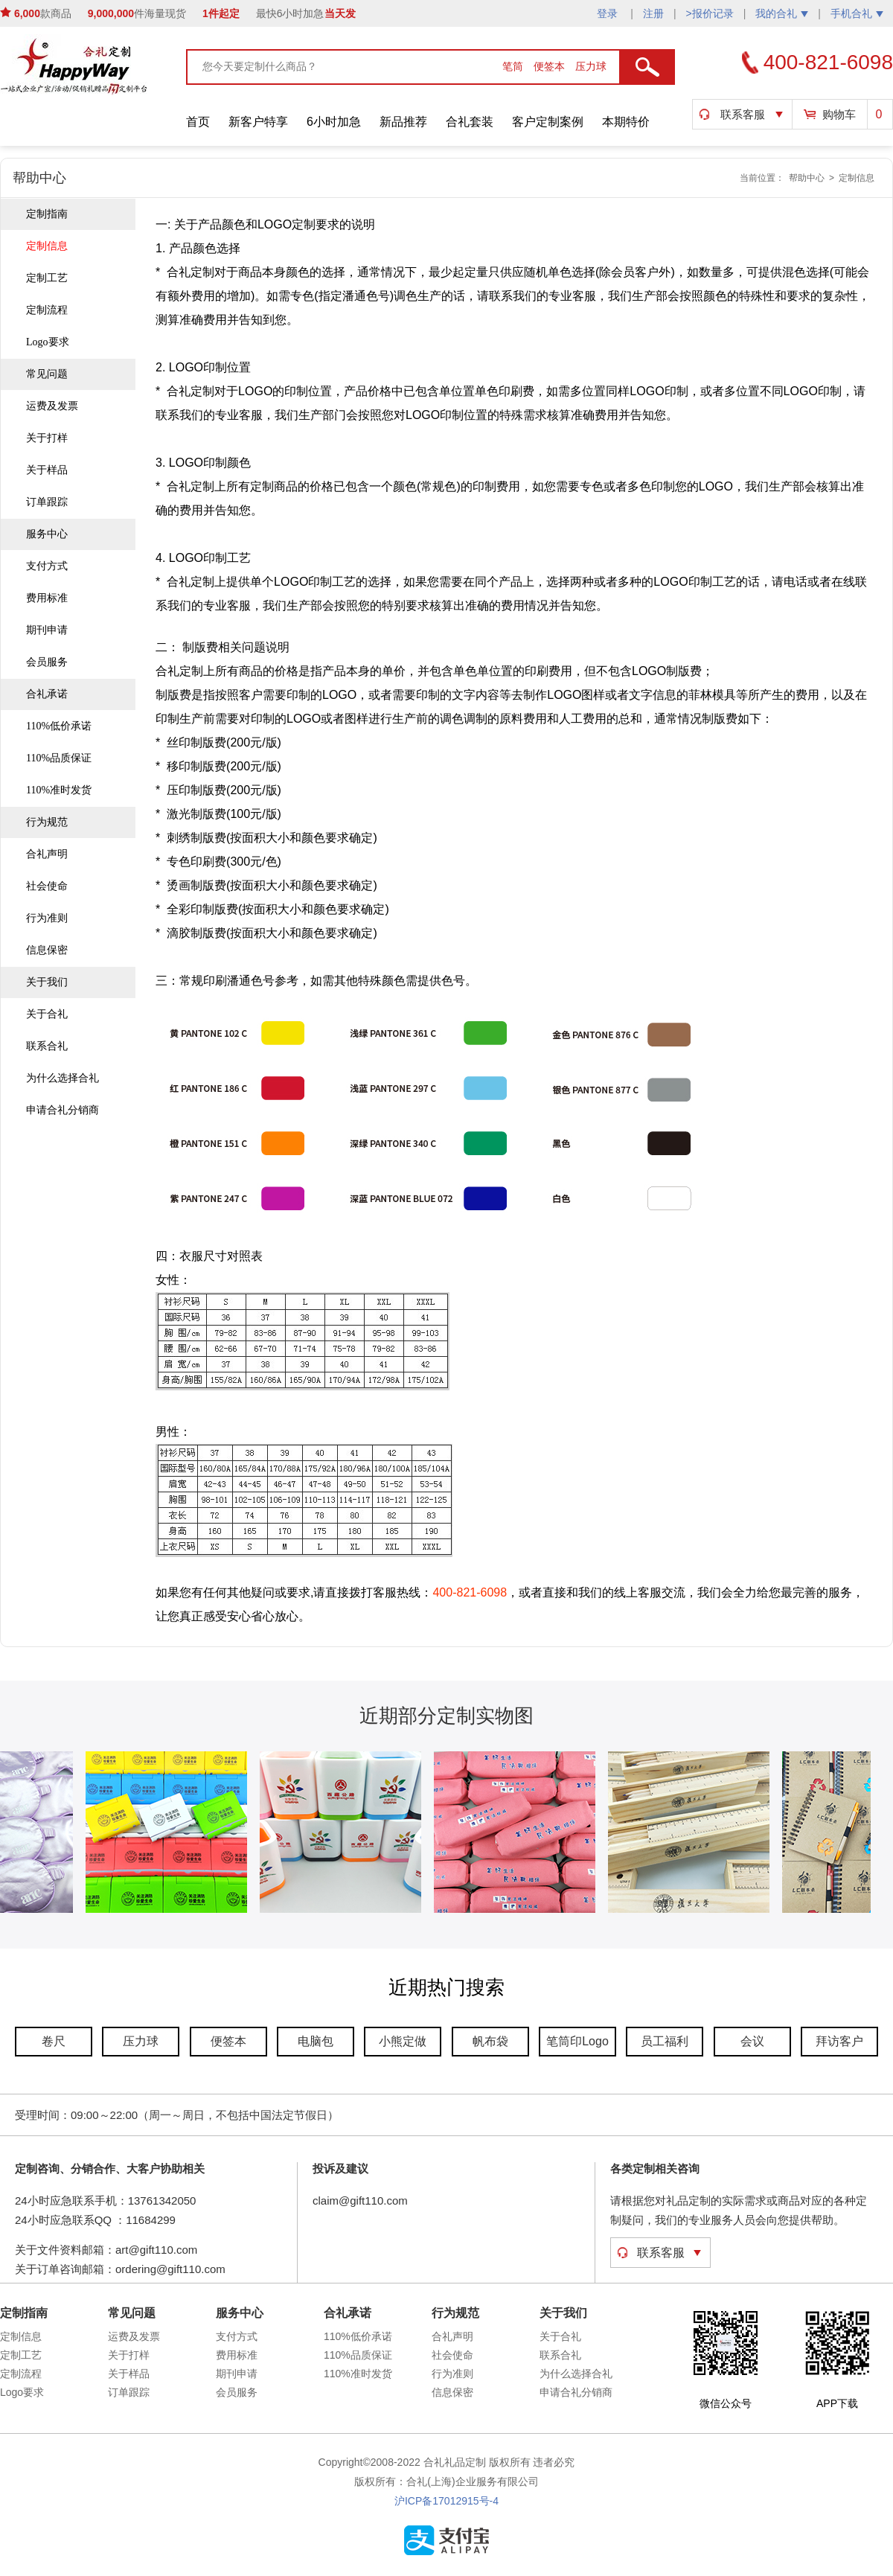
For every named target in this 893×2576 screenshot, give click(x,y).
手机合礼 (856, 13)
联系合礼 (47, 1046)
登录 (609, 13)
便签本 (551, 66)
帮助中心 (807, 178)
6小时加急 (334, 121)
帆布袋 (490, 2041)
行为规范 (47, 822)
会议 (752, 2041)
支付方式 (47, 566)
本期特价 (626, 121)
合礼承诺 (47, 694)
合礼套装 (469, 121)
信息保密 (47, 950)
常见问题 (47, 374)
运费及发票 (52, 406)
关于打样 (47, 438)
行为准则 (47, 918)
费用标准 (47, 598)
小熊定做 (402, 2041)
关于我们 (47, 982)
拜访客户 (839, 2041)
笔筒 (514, 66)
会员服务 (47, 662)
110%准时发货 (59, 790)
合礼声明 (47, 854)
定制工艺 (47, 278)
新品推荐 (403, 121)
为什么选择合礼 (62, 1078)
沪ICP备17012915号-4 (446, 2501)
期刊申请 (47, 630)
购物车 (839, 114)
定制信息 (856, 178)
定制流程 (47, 310)
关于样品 (47, 470)
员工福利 (664, 2041)
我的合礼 (781, 13)
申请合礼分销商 (62, 1110)
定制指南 (47, 214)
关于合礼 (47, 1014)
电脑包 (315, 2041)
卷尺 (53, 2041)
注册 (653, 13)
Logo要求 (47, 342)
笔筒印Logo (577, 2041)
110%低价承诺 (59, 726)
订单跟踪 (47, 502)
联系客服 (742, 114)
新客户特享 (258, 121)
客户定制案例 (547, 121)
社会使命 (47, 886)
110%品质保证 (59, 758)
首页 (198, 121)
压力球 (590, 66)
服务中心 (47, 534)
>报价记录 (710, 13)
